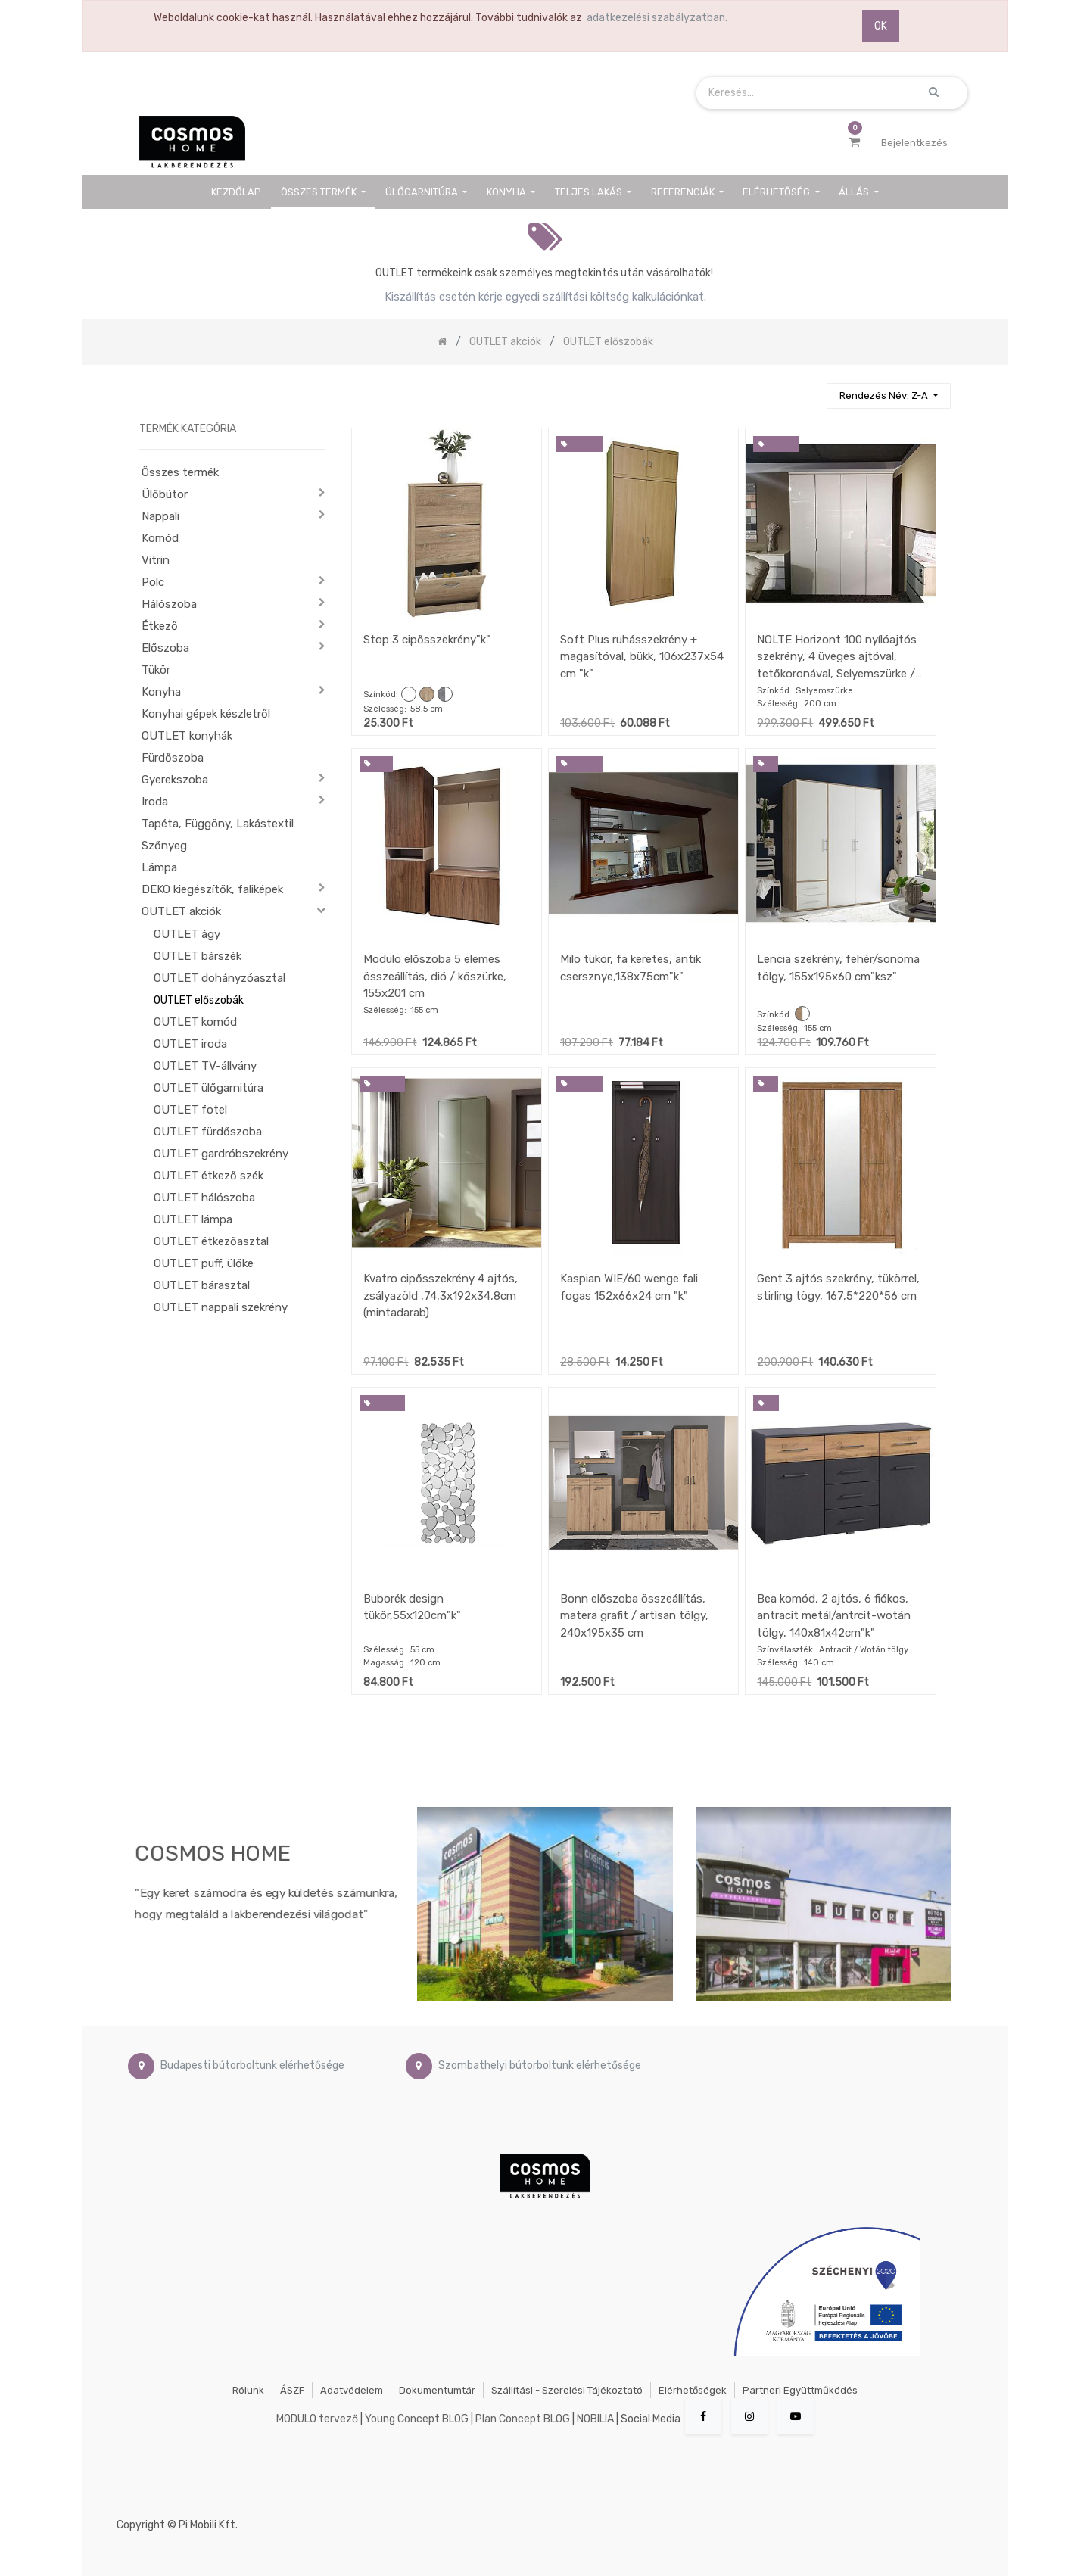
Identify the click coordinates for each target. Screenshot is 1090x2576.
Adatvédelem (351, 2390)
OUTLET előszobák (199, 1000)
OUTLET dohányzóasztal (219, 978)
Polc (153, 582)
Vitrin (156, 560)
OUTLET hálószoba (204, 1197)
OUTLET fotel (190, 1110)
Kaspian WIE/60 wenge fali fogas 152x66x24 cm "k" (629, 1287)
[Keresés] (808, 389)
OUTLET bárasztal (202, 1285)
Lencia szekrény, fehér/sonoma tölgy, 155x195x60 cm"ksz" (838, 967)
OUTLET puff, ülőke (204, 1263)
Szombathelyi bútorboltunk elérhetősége (539, 2065)
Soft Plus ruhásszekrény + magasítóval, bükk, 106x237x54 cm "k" (642, 657)
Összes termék (180, 472)
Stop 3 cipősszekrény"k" (426, 639)
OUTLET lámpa (193, 1219)
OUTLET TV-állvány (205, 1066)
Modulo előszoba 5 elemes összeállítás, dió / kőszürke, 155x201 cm (434, 976)
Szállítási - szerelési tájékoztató (567, 2390)
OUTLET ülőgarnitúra (208, 1088)
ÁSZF (292, 2390)
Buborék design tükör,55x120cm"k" (412, 1607)
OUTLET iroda (190, 1044)
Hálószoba (169, 604)
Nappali (160, 516)
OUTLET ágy (187, 934)
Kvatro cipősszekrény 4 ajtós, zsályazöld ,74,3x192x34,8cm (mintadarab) (440, 1295)
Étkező (160, 626)
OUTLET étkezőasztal (211, 1241)
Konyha (161, 692)
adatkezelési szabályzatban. (657, 17)
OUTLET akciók (181, 911)
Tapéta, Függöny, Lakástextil (218, 823)
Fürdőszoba (173, 758)
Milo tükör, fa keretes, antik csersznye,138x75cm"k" (630, 967)
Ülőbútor (165, 494)
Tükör (156, 670)
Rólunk (248, 2390)
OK (880, 26)
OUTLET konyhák (187, 736)
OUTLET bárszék (197, 956)
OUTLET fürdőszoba (208, 1131)
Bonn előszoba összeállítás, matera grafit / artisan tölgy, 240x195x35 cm (634, 1616)
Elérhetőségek (693, 2390)
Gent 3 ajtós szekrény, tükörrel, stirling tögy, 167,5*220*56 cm (838, 1287)
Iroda (155, 801)
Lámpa (159, 867)
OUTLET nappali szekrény (221, 1307)
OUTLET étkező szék (208, 1175)
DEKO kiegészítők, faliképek (212, 889)
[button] (888, 396)
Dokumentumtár (437, 2390)
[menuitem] (237, 192)
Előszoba (165, 648)
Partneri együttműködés (800, 2390)
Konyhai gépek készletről (206, 714)
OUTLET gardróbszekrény (221, 1153)
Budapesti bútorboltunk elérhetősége (252, 2065)
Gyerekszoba (175, 780)
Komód (160, 538)
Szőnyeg (164, 845)
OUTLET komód (195, 1022)
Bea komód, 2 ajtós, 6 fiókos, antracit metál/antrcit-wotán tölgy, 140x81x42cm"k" (834, 1616)
